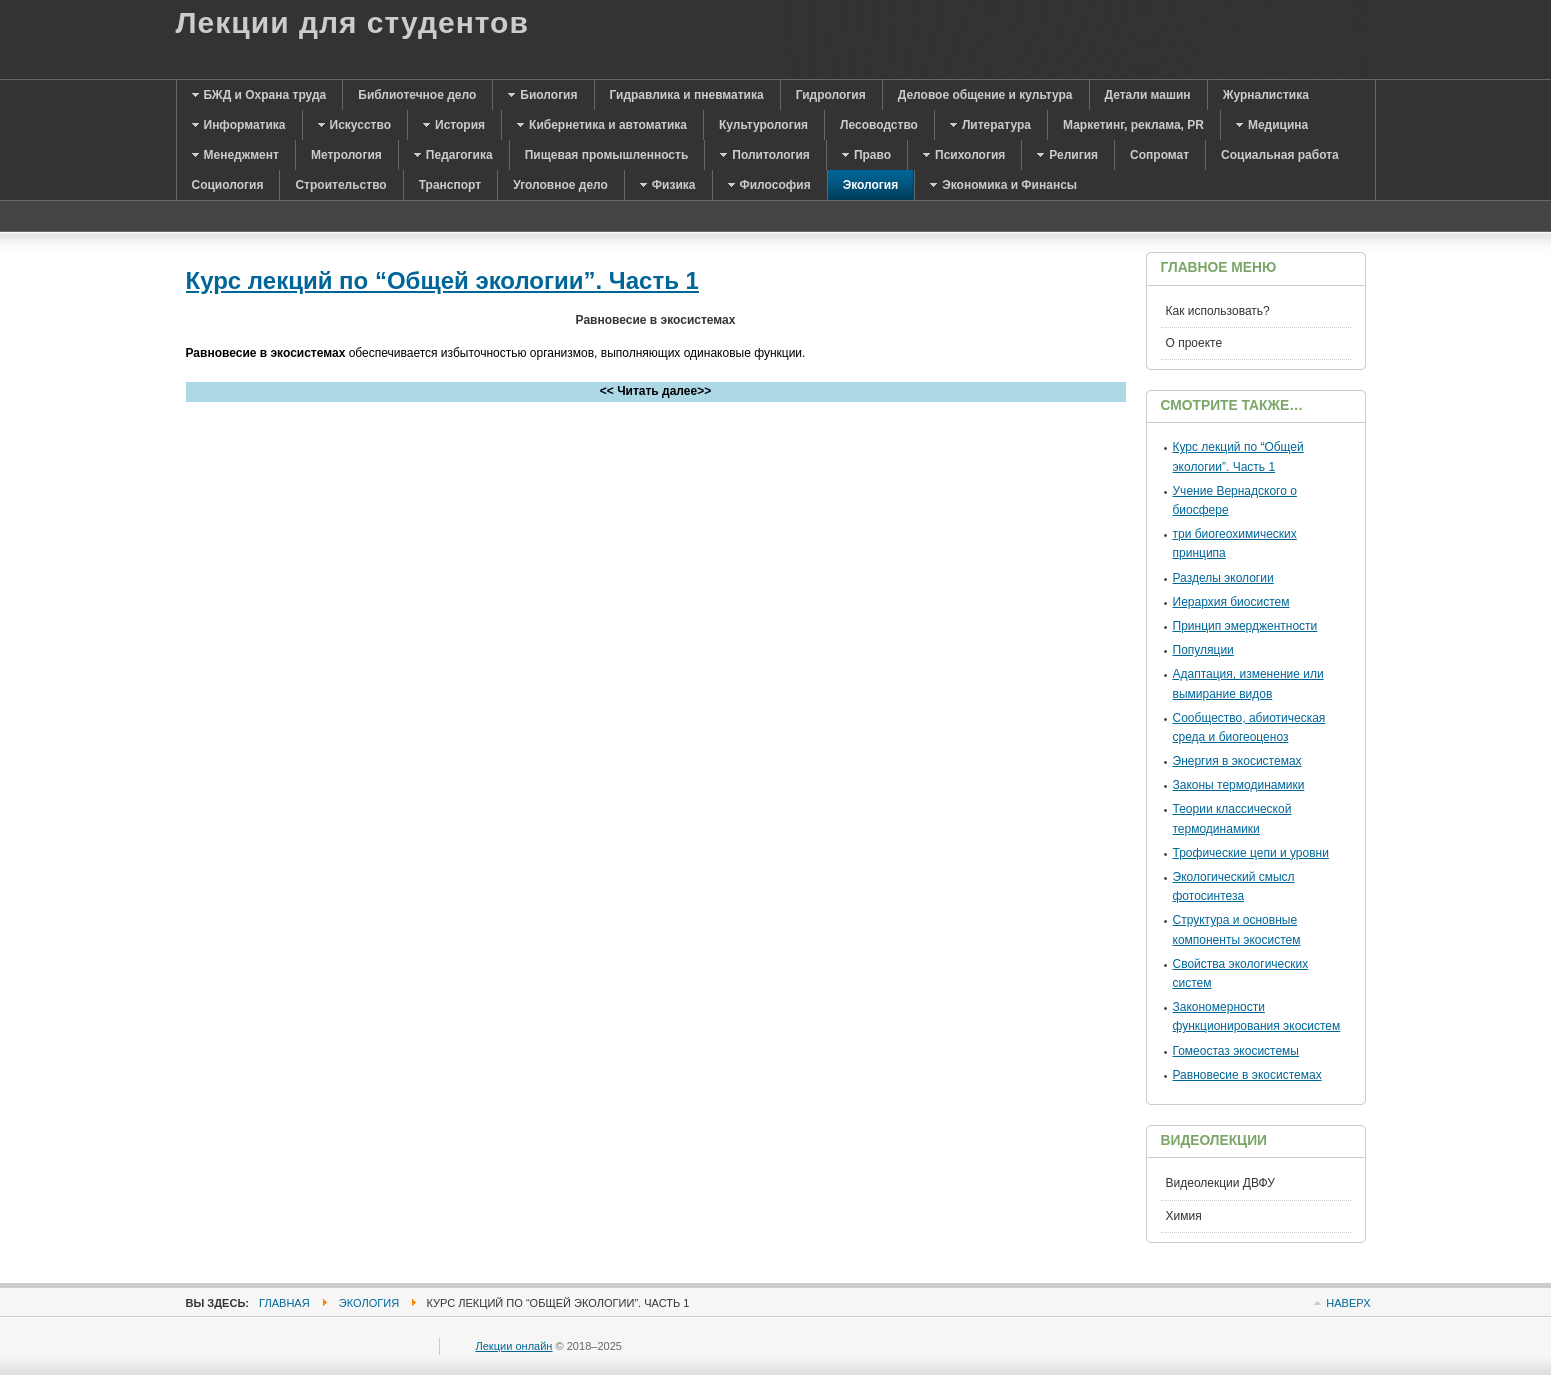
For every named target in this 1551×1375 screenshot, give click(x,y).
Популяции (1203, 650)
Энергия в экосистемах (1237, 761)
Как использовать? (1218, 311)
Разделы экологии (1223, 578)
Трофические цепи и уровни (1251, 853)
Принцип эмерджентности (1245, 626)
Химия (1184, 1216)
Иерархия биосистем (1231, 602)
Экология (369, 1303)
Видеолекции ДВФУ (1220, 1183)
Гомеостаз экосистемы (1236, 1051)
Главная (284, 1303)
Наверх (1348, 1303)
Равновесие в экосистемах (1247, 1075)
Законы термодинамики (1239, 785)
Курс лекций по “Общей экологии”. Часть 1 (442, 280)
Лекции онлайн (514, 1346)
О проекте (1194, 343)
